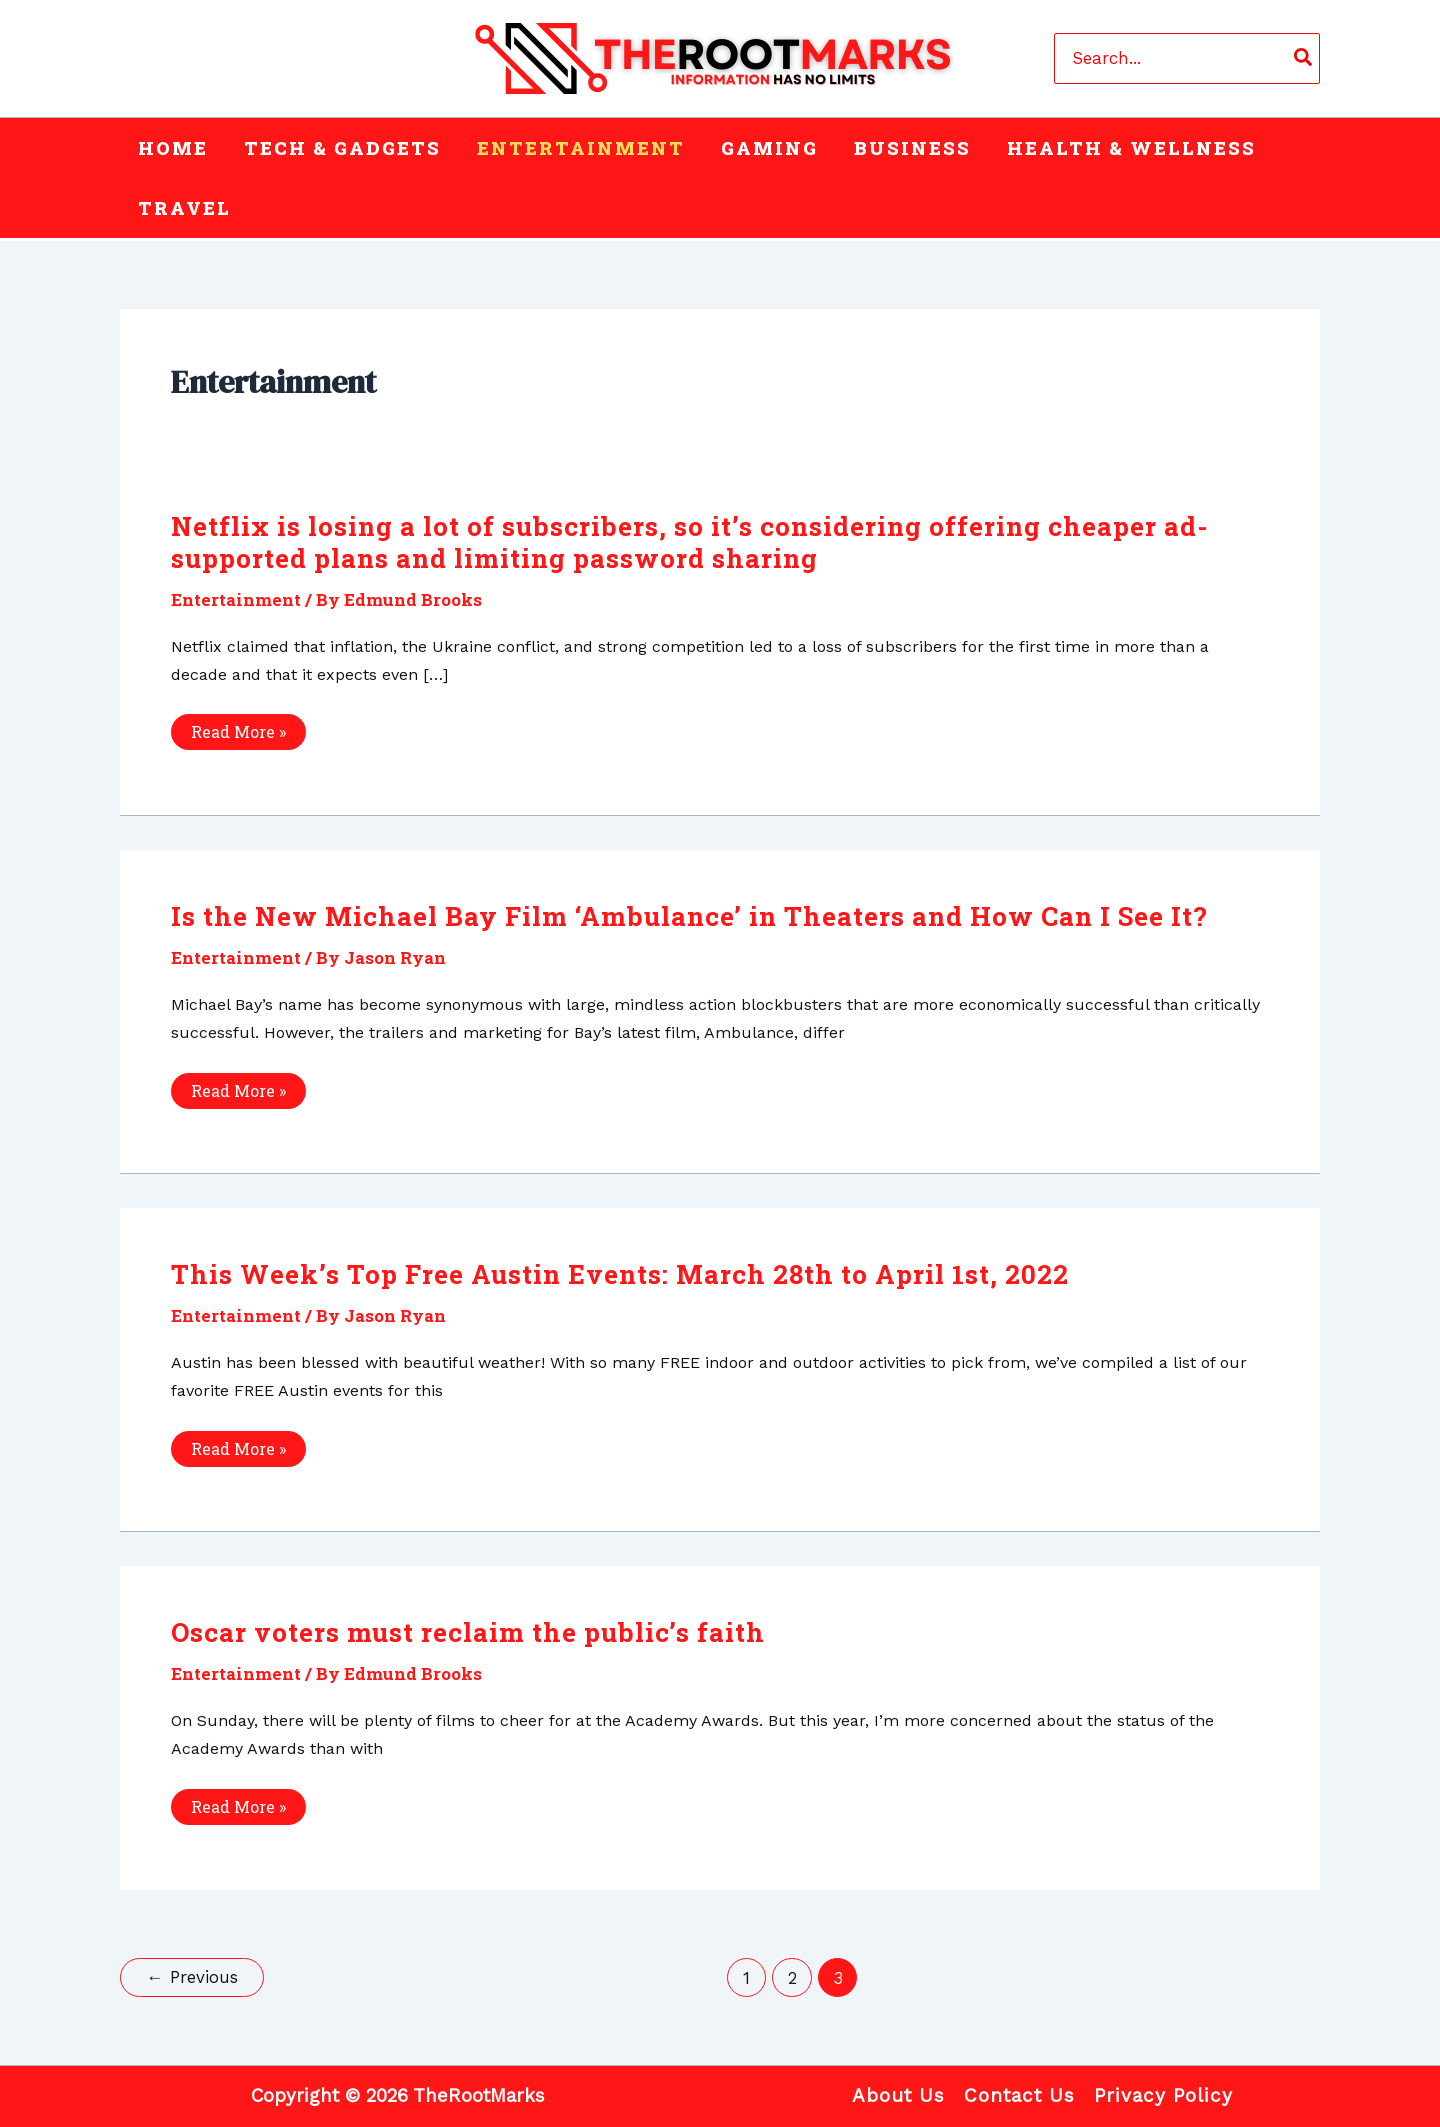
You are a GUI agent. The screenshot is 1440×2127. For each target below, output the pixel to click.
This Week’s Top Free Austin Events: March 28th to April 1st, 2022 (620, 1274)
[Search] (1304, 58)
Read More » (238, 735)
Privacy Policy (1163, 2095)
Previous (192, 1977)
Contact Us (1019, 2095)
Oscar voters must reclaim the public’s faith (468, 1632)
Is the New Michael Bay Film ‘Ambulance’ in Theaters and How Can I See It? (689, 916)
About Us (898, 2095)
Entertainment (236, 599)
